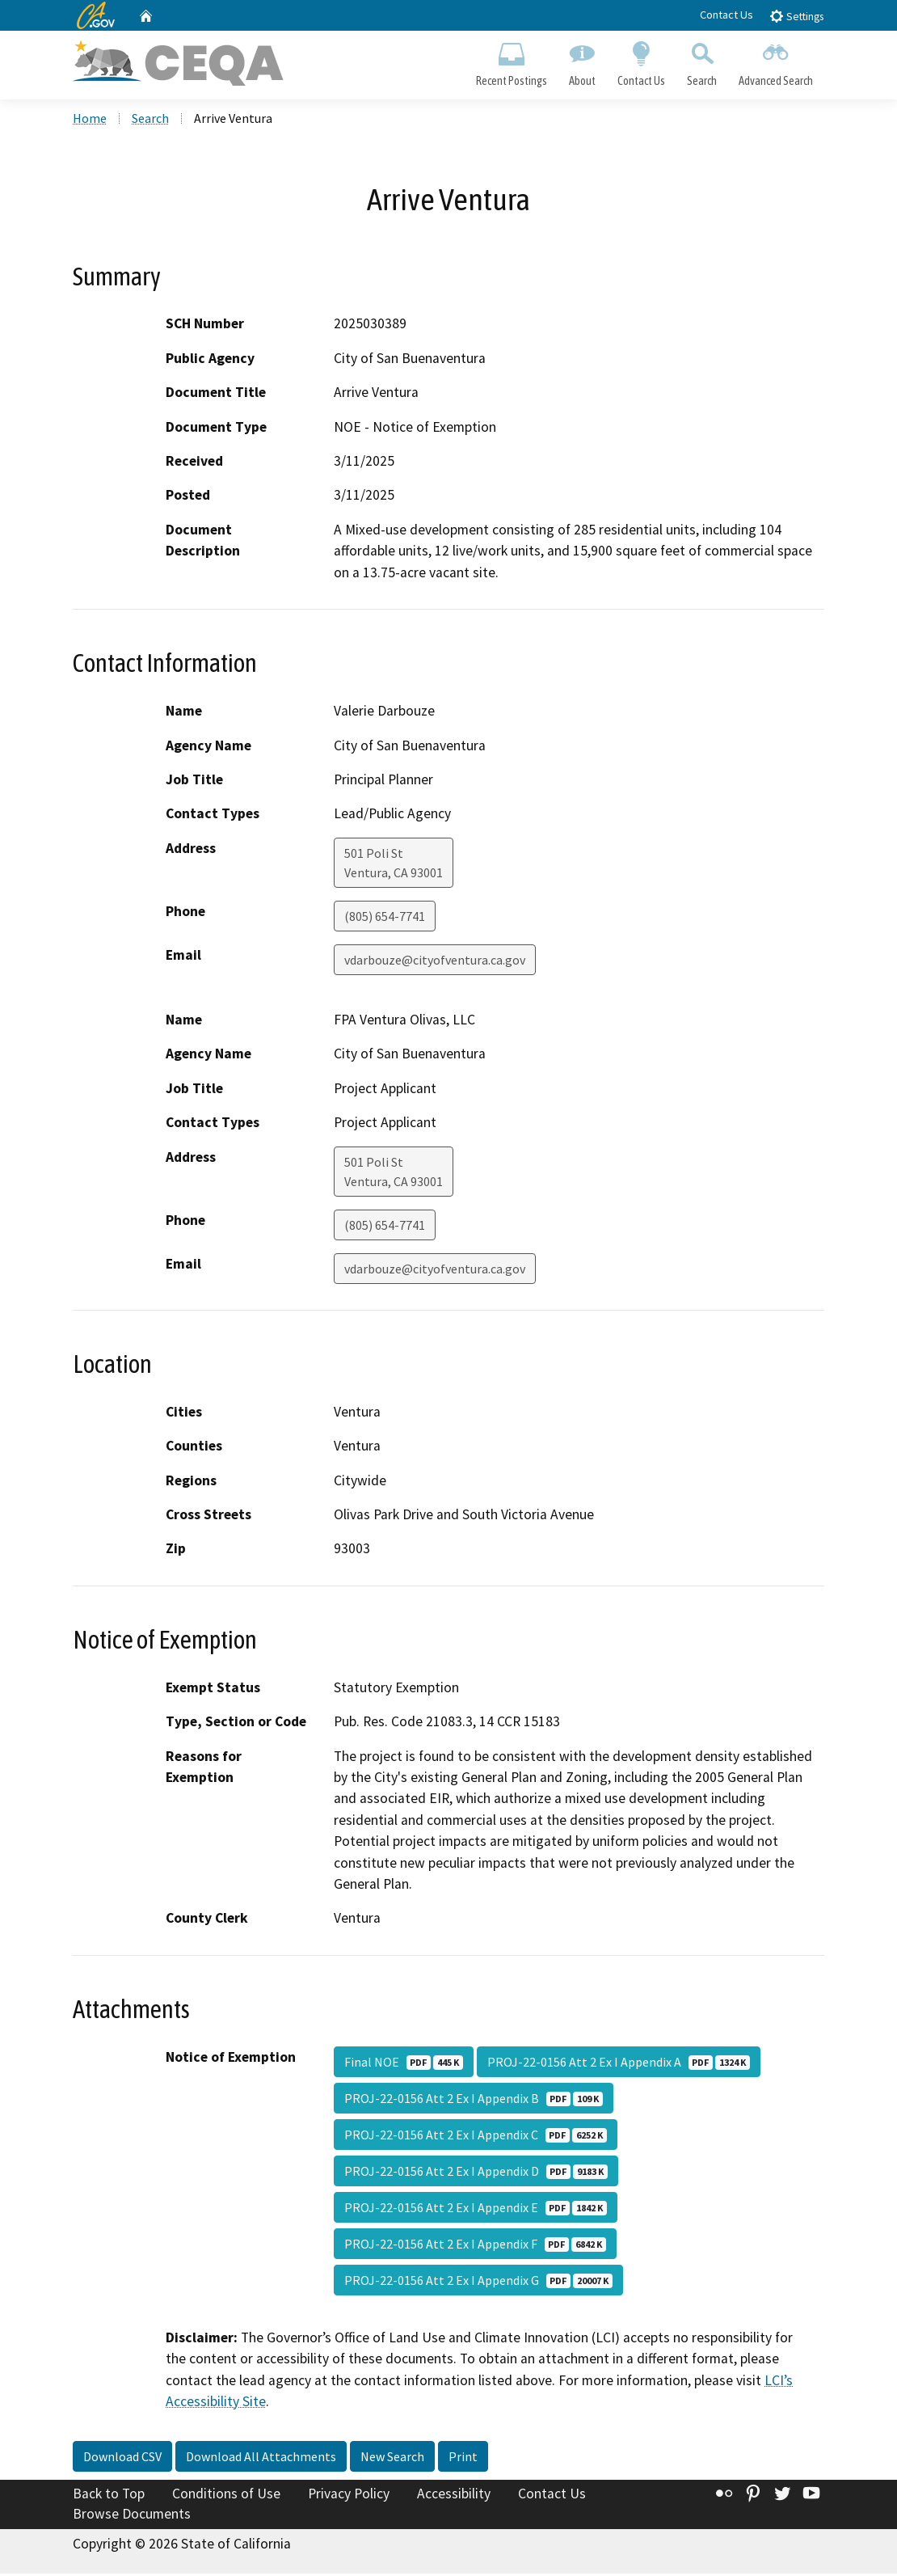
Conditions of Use (226, 2496)
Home (90, 120)
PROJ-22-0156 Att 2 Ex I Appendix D (476, 2173)
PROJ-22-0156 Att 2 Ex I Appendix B (473, 2100)
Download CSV (122, 2459)
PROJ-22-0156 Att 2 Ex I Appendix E (475, 2210)
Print (463, 2459)
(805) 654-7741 (384, 918)
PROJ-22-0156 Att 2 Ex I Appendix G (478, 2282)
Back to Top (109, 2496)
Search (702, 61)
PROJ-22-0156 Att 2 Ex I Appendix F (475, 2246)
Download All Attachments (261, 2459)
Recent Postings (511, 61)
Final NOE (403, 2064)
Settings (796, 15)
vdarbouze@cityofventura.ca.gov (434, 962)
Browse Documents (132, 2516)
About (582, 61)
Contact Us (726, 14)
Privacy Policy (349, 2496)
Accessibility (454, 2496)
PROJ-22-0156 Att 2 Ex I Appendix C (475, 2137)
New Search (392, 2459)
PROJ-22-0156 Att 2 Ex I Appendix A (618, 2064)
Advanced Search (776, 61)
